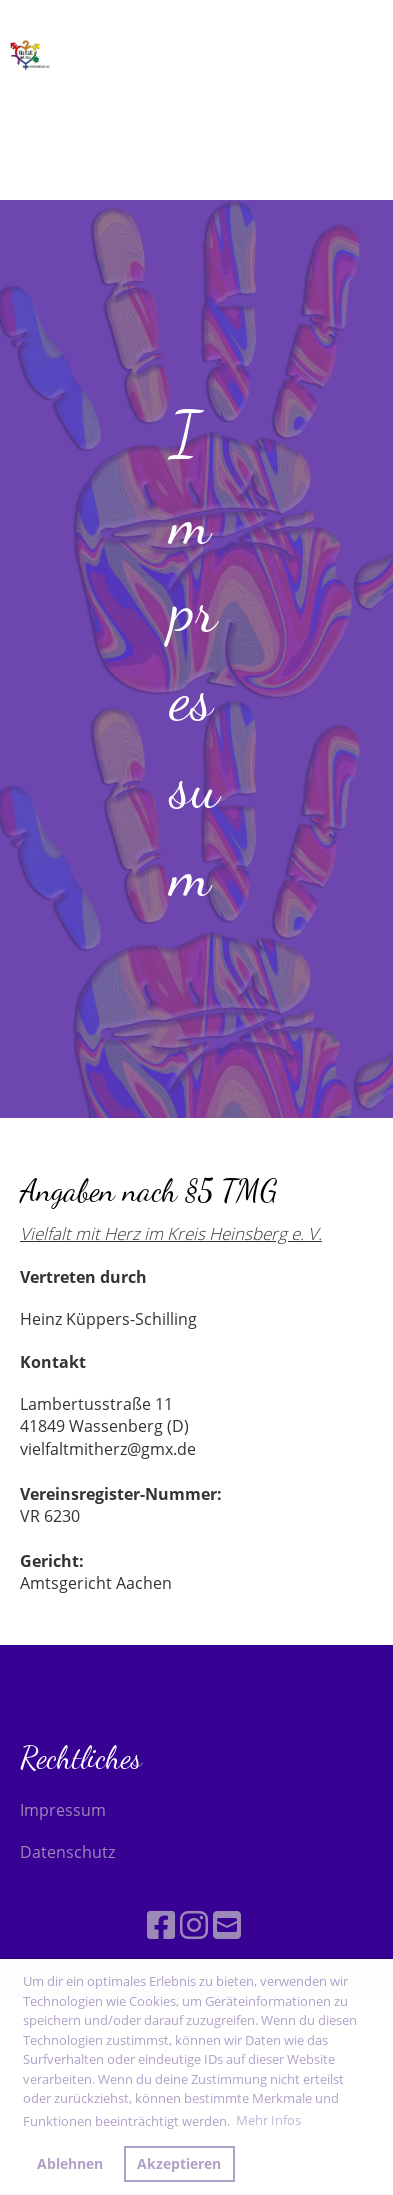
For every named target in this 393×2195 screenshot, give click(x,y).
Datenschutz (67, 1852)
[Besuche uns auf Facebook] (161, 1924)
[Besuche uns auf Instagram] (194, 1924)
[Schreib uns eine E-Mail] (227, 1924)
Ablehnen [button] (70, 2163)
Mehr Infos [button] (268, 2120)
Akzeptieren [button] (179, 2163)
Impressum (63, 1810)
